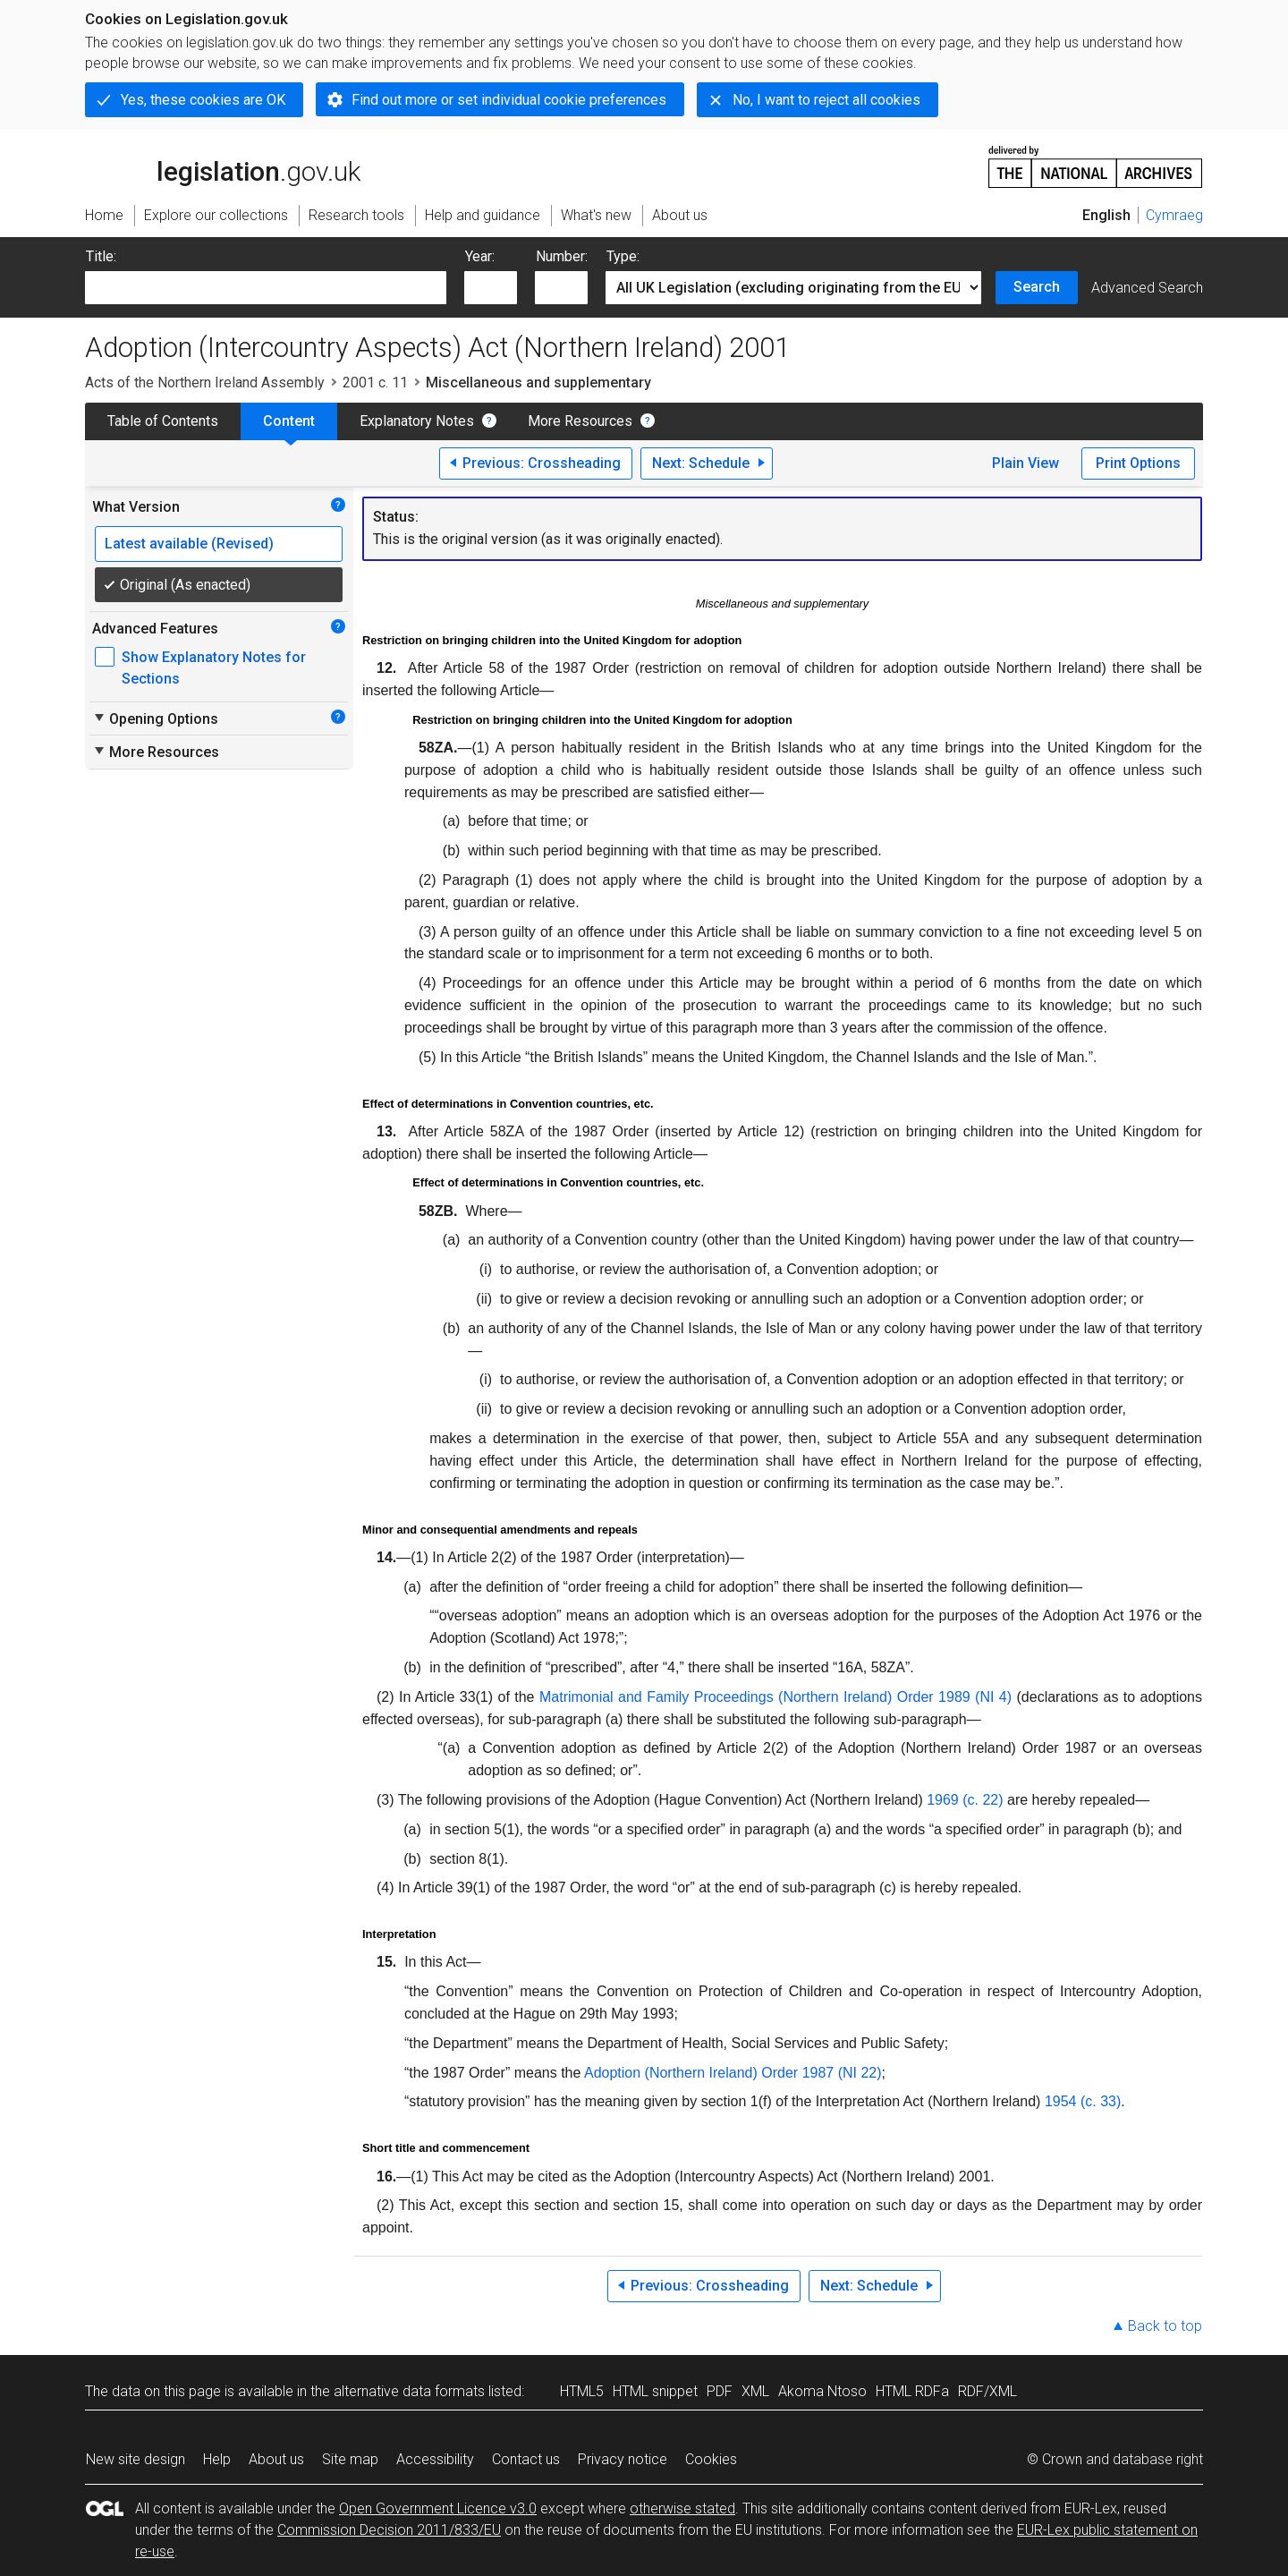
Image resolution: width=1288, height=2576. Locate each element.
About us (276, 2459)
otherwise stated (682, 2508)
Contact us (526, 2459)
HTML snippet (655, 2391)
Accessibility (435, 2459)
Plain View (1025, 463)
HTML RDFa (912, 2391)
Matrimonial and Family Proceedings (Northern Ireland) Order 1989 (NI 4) (775, 1697)
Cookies (711, 2459)
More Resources (580, 420)
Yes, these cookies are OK (203, 99)
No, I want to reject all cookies (826, 99)
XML (755, 2391)
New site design (135, 2459)
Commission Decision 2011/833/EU (389, 2529)
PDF (720, 2391)
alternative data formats (409, 2391)
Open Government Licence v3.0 (438, 2508)
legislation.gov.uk (222, 165)
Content (289, 420)
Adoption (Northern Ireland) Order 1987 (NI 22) (733, 2072)
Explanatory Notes (417, 420)
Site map (350, 2459)
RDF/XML (987, 2391)
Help (217, 2459)
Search (1036, 286)
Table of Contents (162, 420)
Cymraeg (1174, 215)
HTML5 (582, 2391)
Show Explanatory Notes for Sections (214, 668)
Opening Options (155, 718)
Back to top (1165, 2325)
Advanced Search (1147, 287)
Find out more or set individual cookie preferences (509, 99)
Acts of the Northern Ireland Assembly (205, 382)
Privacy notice (622, 2459)
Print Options (1138, 463)
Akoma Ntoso (822, 2391)
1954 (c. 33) (1083, 2101)
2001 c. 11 (375, 382)
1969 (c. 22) (965, 1799)
